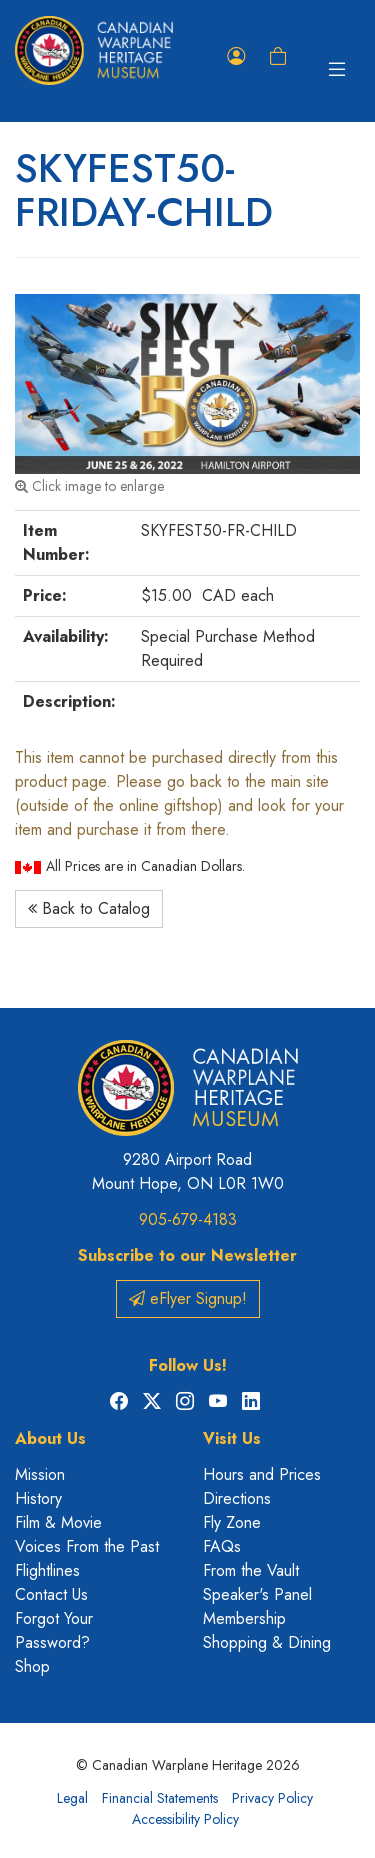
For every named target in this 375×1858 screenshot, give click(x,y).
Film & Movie (58, 1522)
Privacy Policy (272, 1798)
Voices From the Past (87, 1546)
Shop (32, 1666)
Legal (72, 1798)
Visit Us (232, 1438)
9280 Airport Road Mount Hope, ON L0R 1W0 (188, 1171)
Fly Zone (232, 1522)
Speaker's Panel (257, 1594)
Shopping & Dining (267, 1642)
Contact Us (51, 1594)
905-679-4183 (188, 1219)
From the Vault (251, 1570)
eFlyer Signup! (188, 1298)
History (38, 1498)
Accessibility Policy (185, 1819)
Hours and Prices (262, 1474)
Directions (237, 1498)
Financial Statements (160, 1798)
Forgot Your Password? (54, 1630)
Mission (40, 1474)
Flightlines (47, 1570)
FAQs (222, 1546)
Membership (244, 1618)
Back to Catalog (89, 908)
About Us (50, 1438)
